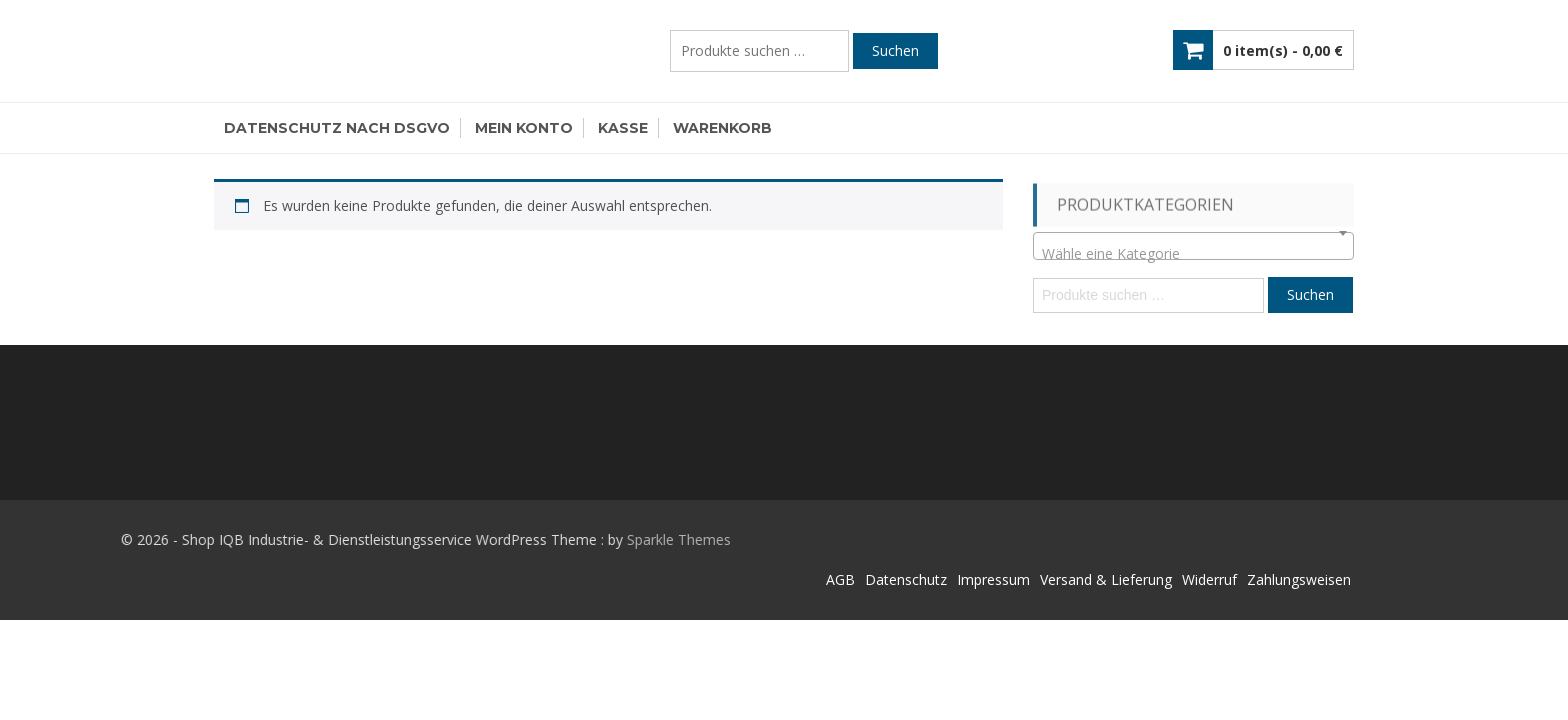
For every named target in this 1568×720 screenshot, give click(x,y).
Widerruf (1209, 579)
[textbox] (1193, 254)
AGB (840, 579)
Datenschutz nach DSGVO (337, 128)
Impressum (993, 579)
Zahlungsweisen (1299, 579)
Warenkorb (722, 128)
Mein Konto (524, 128)
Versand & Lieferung (1106, 579)
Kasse (623, 128)
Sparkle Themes (592, 539)
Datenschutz (906, 579)
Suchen (895, 50)
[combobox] (1193, 246)
